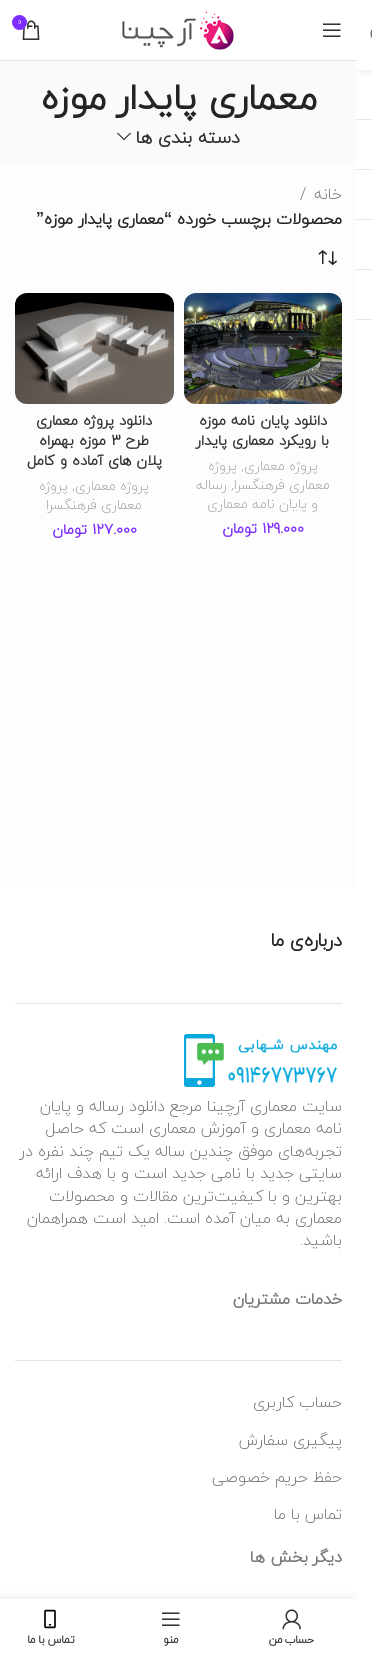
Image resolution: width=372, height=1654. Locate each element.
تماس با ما (308, 1514)
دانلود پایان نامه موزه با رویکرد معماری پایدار (262, 430)
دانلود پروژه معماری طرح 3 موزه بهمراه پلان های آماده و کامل (94, 440)
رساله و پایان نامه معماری (257, 494)
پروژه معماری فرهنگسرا (269, 475)
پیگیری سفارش (290, 1440)
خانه (328, 195)
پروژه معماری (281, 465)
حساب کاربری (297, 1402)
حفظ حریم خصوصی (277, 1477)
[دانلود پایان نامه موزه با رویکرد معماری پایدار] (263, 348)
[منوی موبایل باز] (332, 30)
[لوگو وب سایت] (178, 28)
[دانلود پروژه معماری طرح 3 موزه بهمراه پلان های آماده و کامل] (94, 348)
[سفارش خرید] (327, 258)
